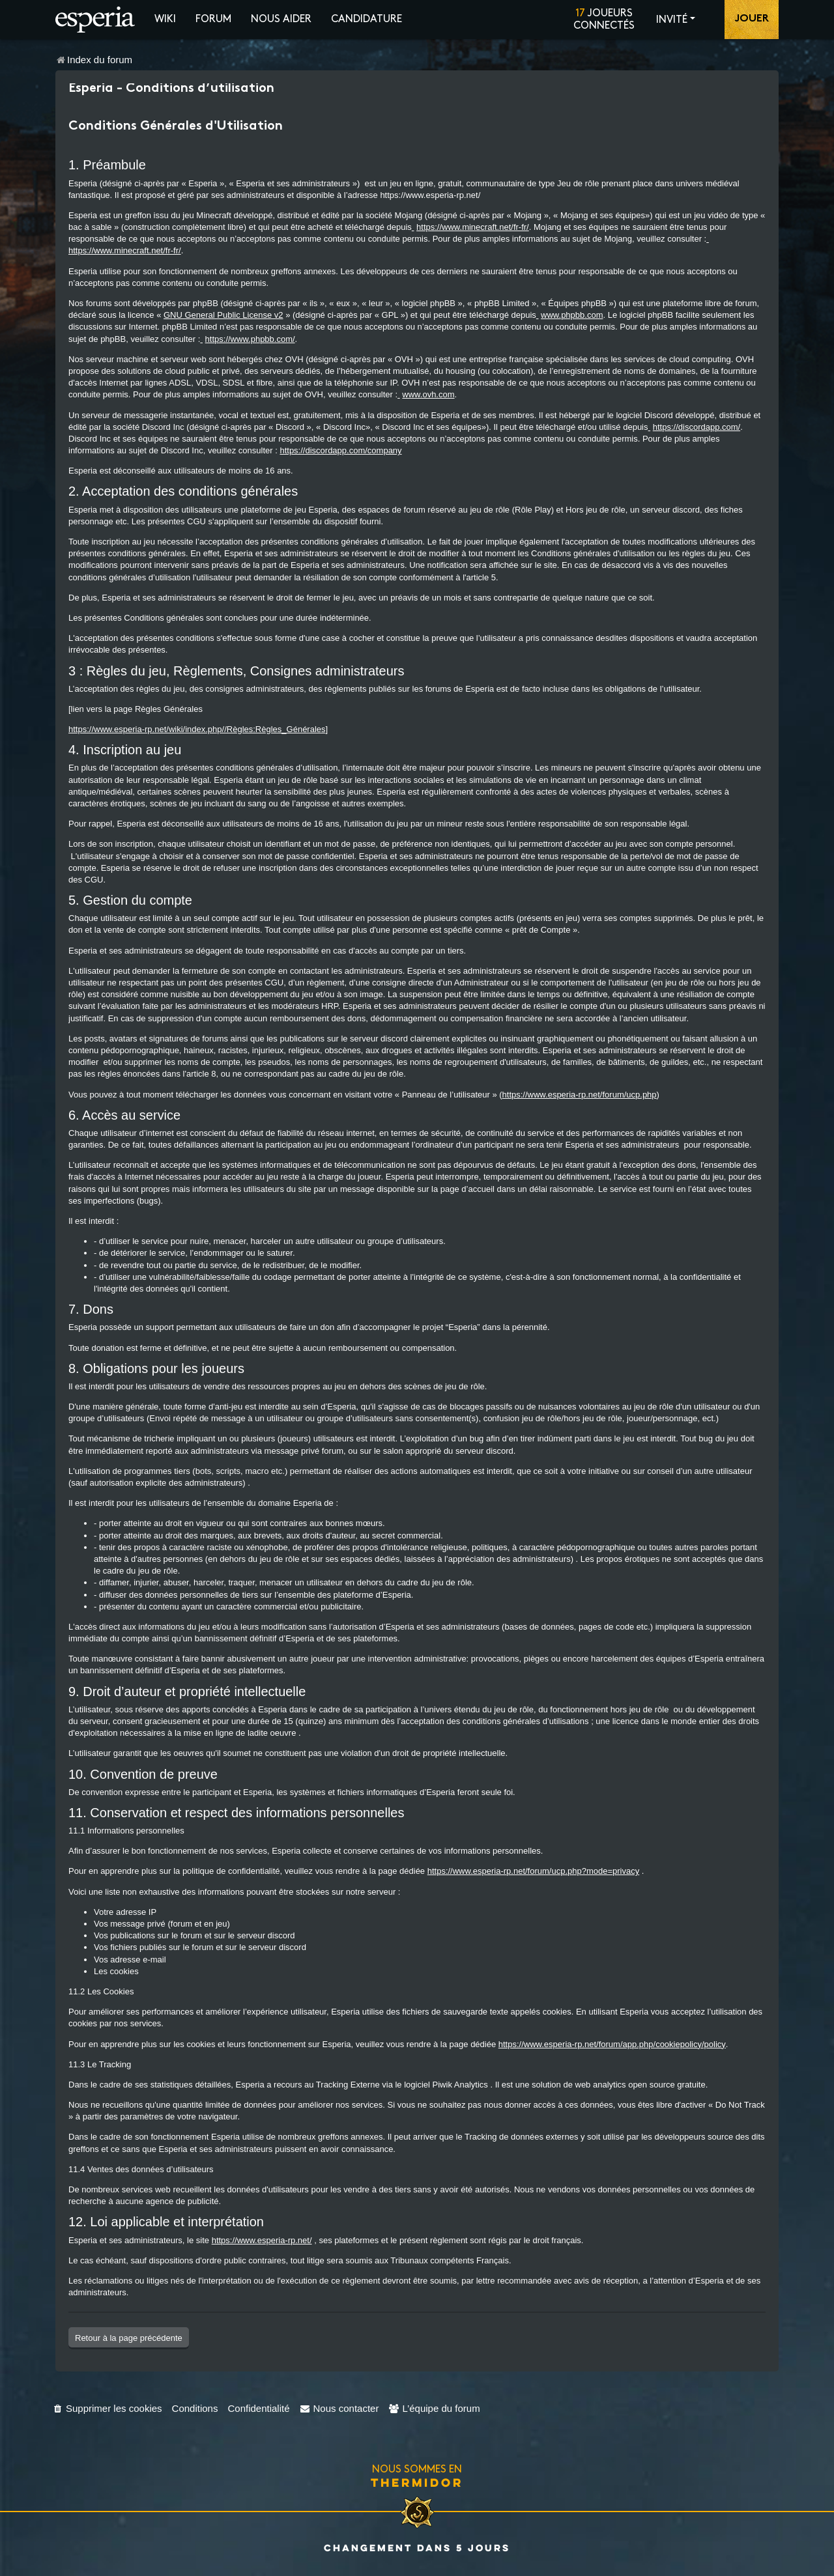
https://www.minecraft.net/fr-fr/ (472, 227)
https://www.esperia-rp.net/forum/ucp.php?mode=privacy (533, 1871)
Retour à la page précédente (128, 2338)
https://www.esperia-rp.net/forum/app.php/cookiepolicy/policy (612, 2044)
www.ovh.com (428, 394)
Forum (213, 19)
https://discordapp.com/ (696, 427)
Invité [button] (671, 20)
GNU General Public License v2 (223, 315)
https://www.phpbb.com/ (250, 339)
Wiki (165, 19)
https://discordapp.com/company (340, 450)
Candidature (366, 19)
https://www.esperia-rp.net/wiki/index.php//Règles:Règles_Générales (197, 729)
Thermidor (417, 2482)
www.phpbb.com (572, 315)
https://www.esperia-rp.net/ (262, 2240)
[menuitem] (107, 2408)
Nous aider (281, 19)
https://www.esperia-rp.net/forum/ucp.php (579, 1094)
